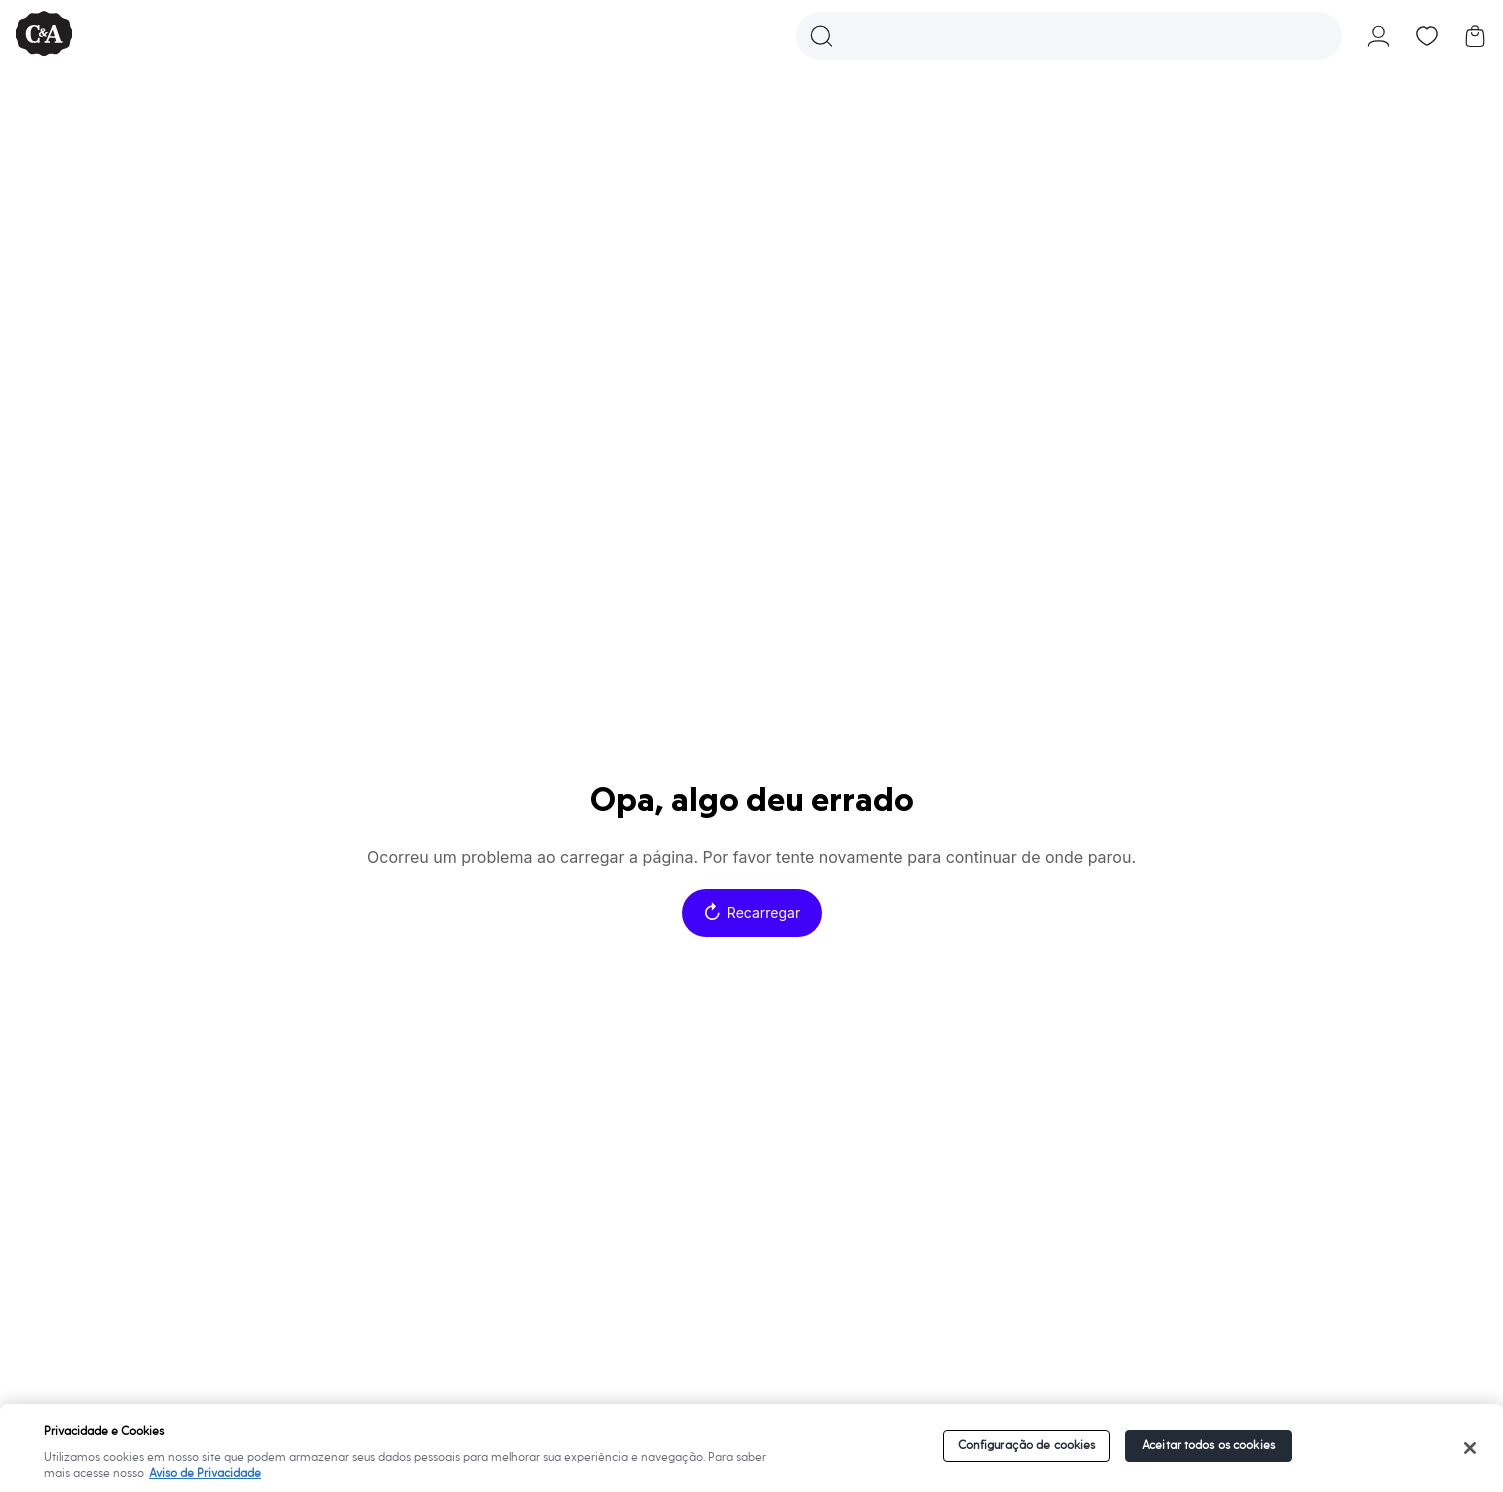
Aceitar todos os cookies (1208, 1445)
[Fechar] (1469, 1448)
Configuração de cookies (1027, 1445)
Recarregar (751, 913)
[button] (1069, 36)
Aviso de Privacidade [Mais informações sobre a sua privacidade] (205, 1473)
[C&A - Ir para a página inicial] (44, 35)
